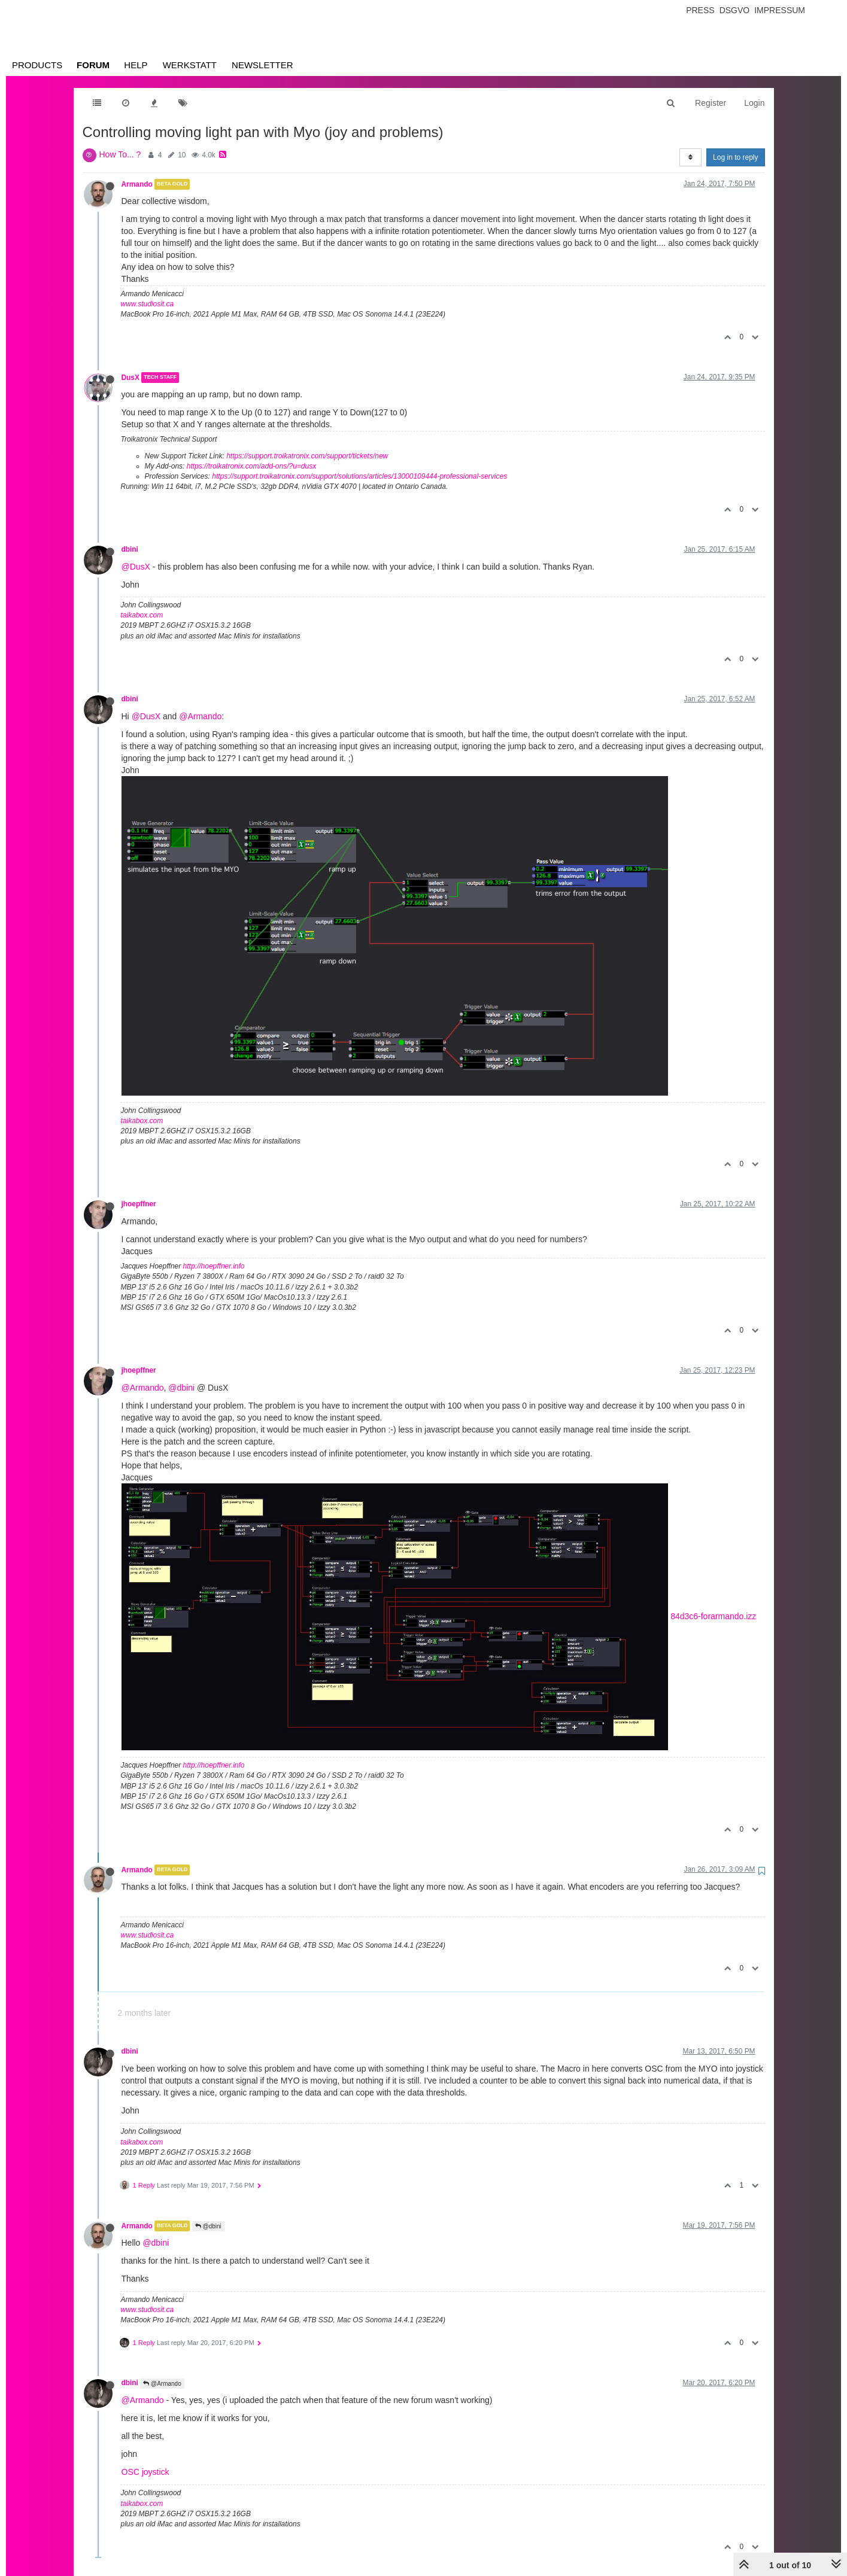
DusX (130, 377)
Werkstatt (190, 65)
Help (135, 65)
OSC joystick (145, 2472)
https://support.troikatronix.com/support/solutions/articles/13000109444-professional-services (359, 476)
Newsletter (262, 65)
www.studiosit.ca (147, 304)
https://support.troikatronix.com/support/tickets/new (307, 456)
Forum (93, 65)
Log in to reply (735, 157)
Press (700, 10)
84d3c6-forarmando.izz (713, 1616)
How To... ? (120, 154)
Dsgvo (735, 10)
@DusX (136, 566)
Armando (137, 184)
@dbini (181, 1387)
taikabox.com (142, 615)
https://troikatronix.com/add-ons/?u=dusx (251, 466)
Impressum (779, 10)
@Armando (200, 716)
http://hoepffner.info (214, 1266)
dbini (130, 549)
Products (37, 65)
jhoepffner (139, 1204)
